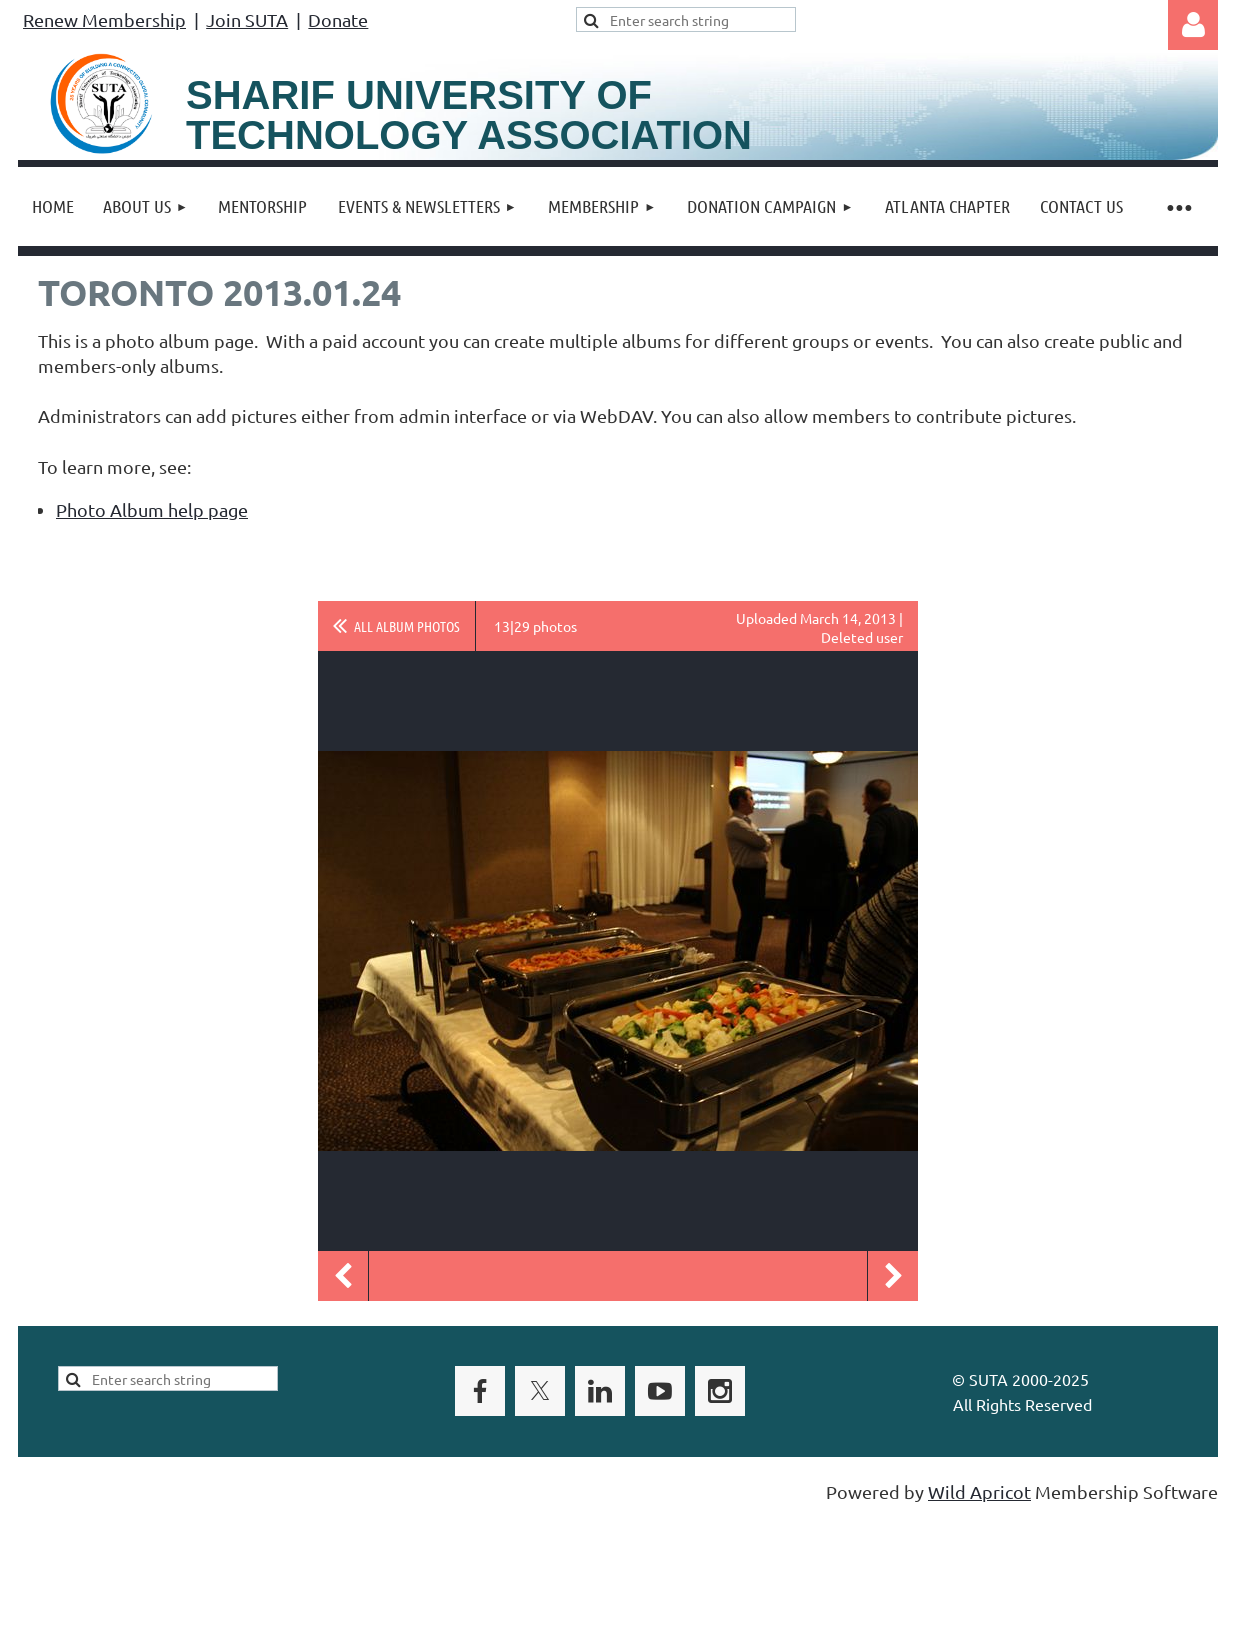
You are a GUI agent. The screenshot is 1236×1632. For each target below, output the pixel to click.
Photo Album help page (152, 509)
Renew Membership (104, 19)
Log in (1193, 25)
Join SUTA (247, 19)
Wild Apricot (979, 1491)
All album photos (407, 626)
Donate (338, 19)
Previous (343, 1276)
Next (893, 1276)
